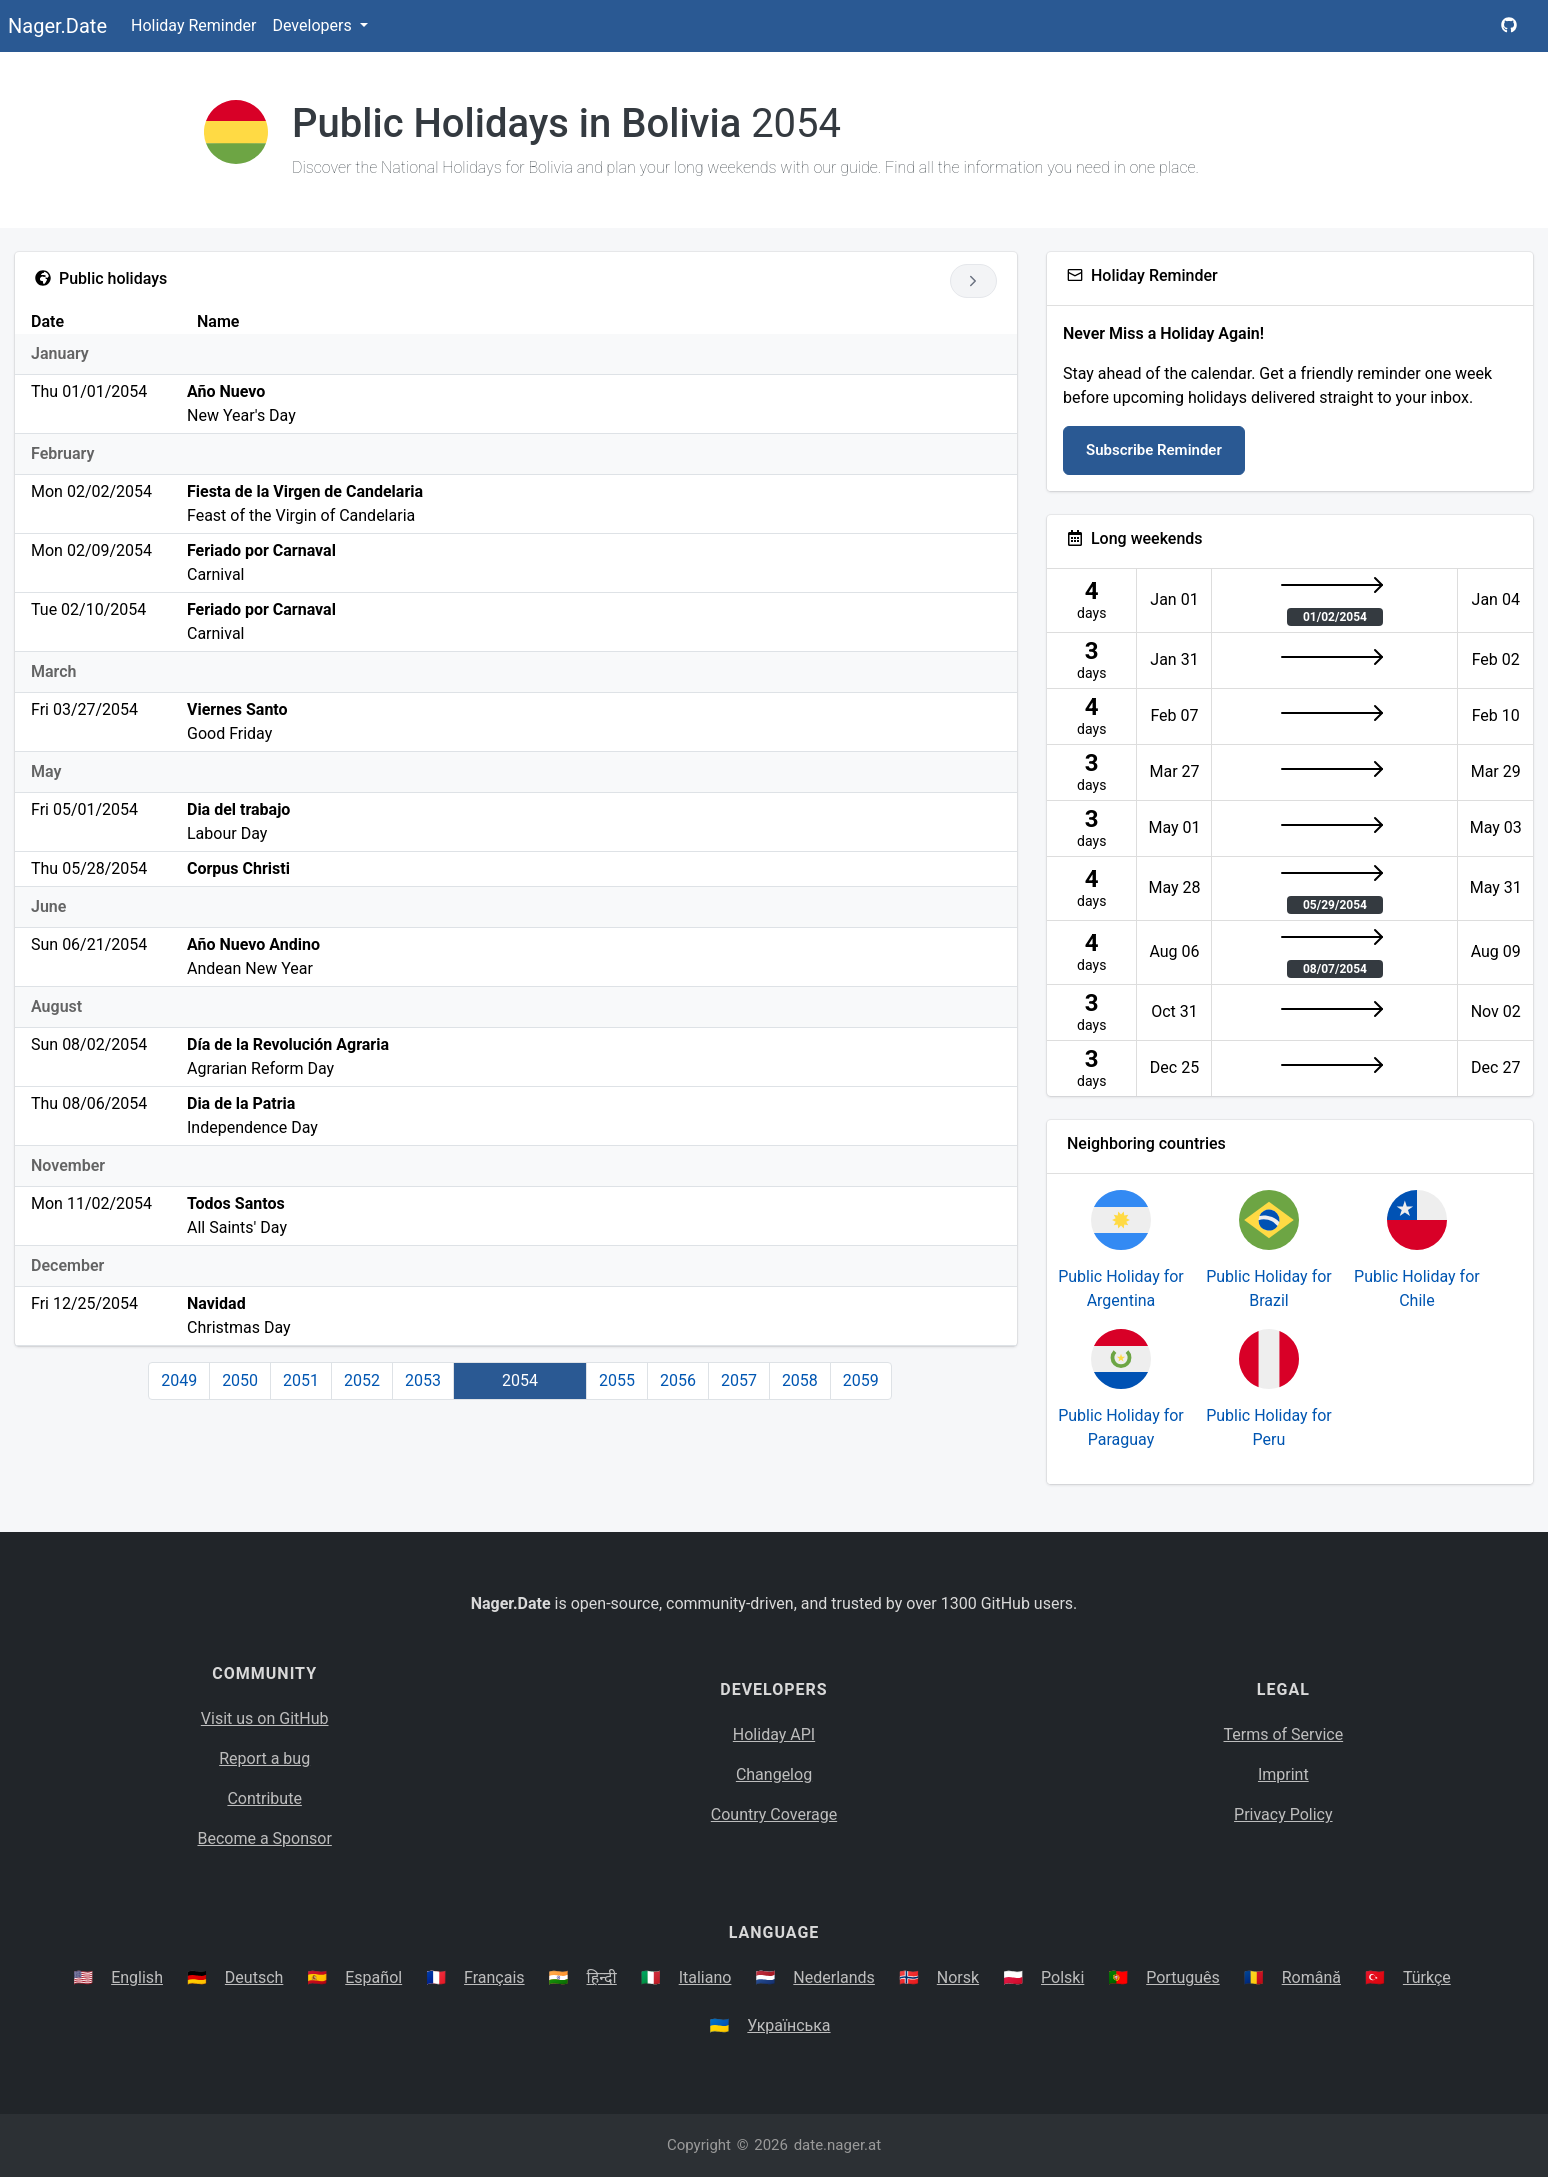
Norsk (958, 1977)
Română (1311, 1977)
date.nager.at (837, 2145)
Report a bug (264, 1758)
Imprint (1283, 1774)
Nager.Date (57, 26)
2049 (179, 1380)
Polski (1062, 1977)
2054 (520, 1380)
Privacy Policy (1283, 1814)
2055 (617, 1380)
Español (373, 1977)
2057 (739, 1380)
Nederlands (834, 1977)
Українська (788, 2025)
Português (1183, 1977)
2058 (800, 1380)
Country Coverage (774, 1814)
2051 (301, 1380)
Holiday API (774, 1734)
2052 (362, 1380)
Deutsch (254, 1977)
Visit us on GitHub (265, 1718)
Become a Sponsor (264, 1838)
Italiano (705, 1977)
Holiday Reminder (194, 25)
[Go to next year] (973, 281)
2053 (423, 1380)
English (137, 1977)
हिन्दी (602, 1977)
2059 (861, 1380)
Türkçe (1427, 1977)
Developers (313, 25)
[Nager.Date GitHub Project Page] (1509, 26)
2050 (240, 1380)
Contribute (264, 1798)
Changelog (774, 1774)
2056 (678, 1380)
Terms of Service (1284, 1734)
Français (494, 1977)
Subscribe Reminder (1154, 450)
